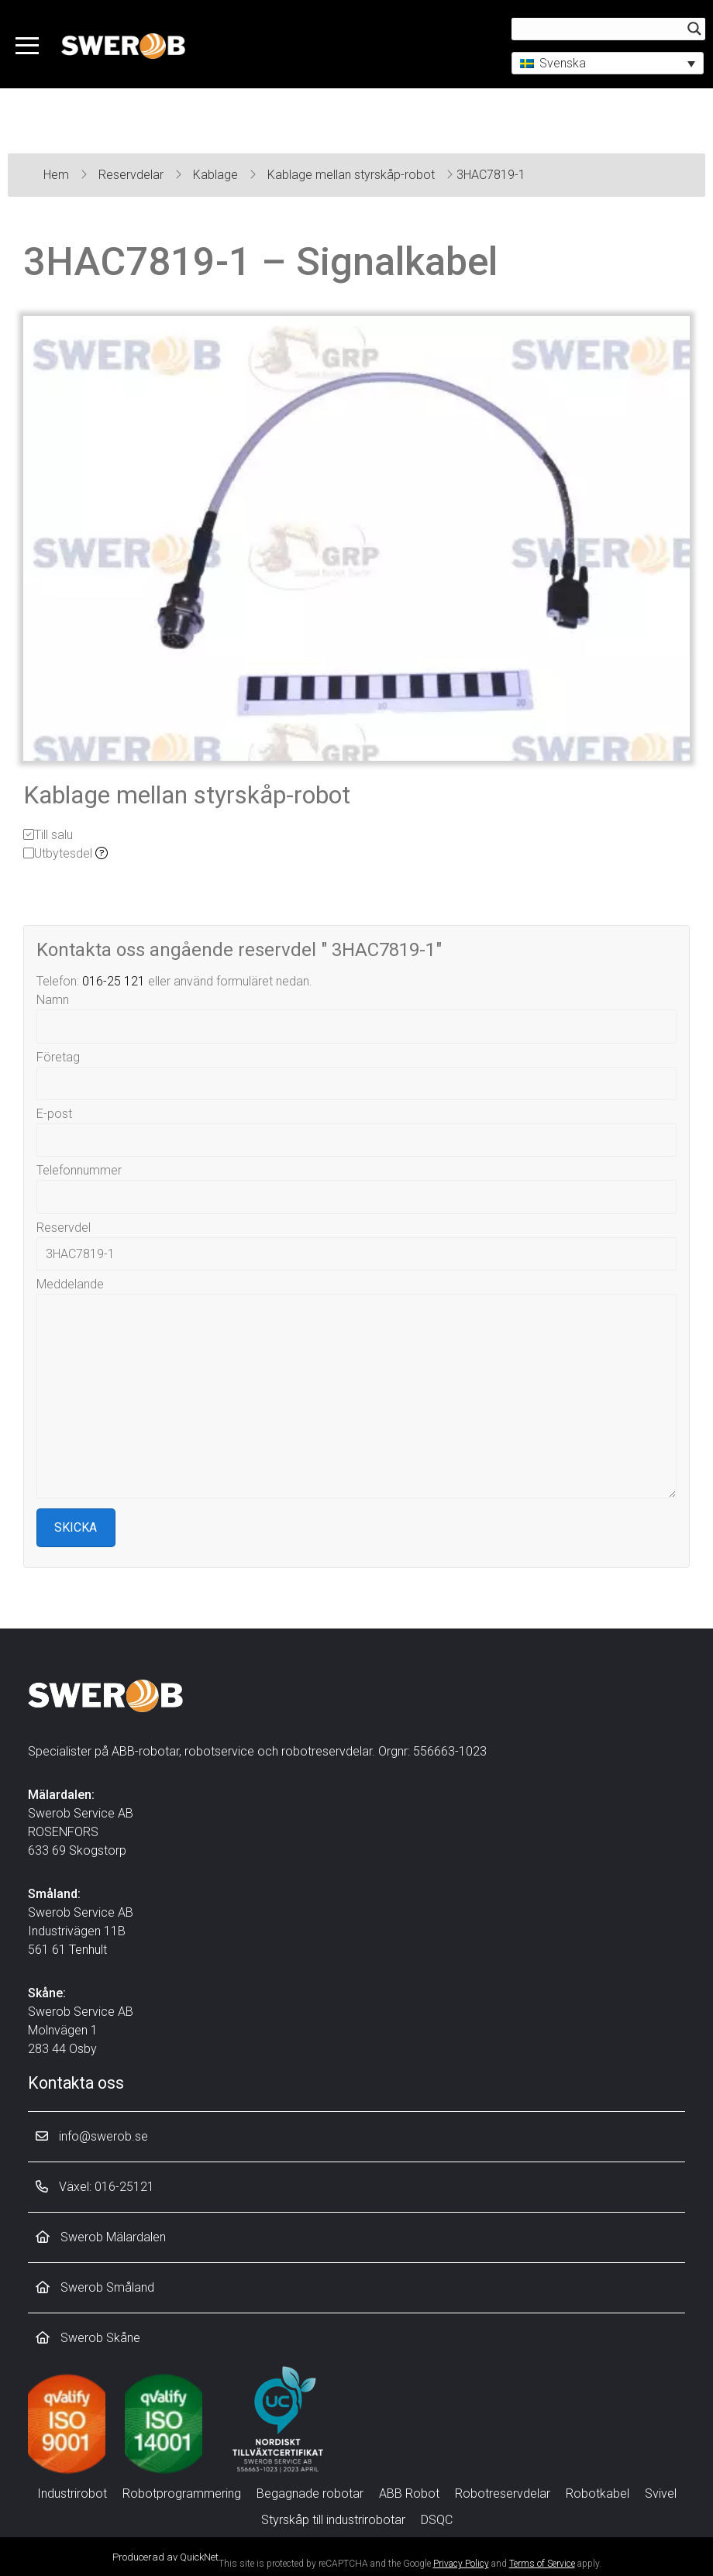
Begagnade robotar (310, 2493)
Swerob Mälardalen (101, 2237)
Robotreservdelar (502, 2493)
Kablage (217, 174)
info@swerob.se (92, 2136)
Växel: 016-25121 (95, 2186)
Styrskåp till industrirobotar (333, 2519)
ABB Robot (409, 2493)
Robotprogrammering (181, 2493)
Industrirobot (72, 2493)
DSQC (437, 2519)
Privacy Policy (461, 2563)
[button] (608, 63)
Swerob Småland (95, 2287)
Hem (57, 174)
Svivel (661, 2493)
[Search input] (601, 29)
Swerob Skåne (88, 2337)
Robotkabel (597, 2493)
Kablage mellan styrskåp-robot (352, 174)
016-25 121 (113, 981)
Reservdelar (132, 174)
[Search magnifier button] (694, 29)
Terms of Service (542, 2563)
